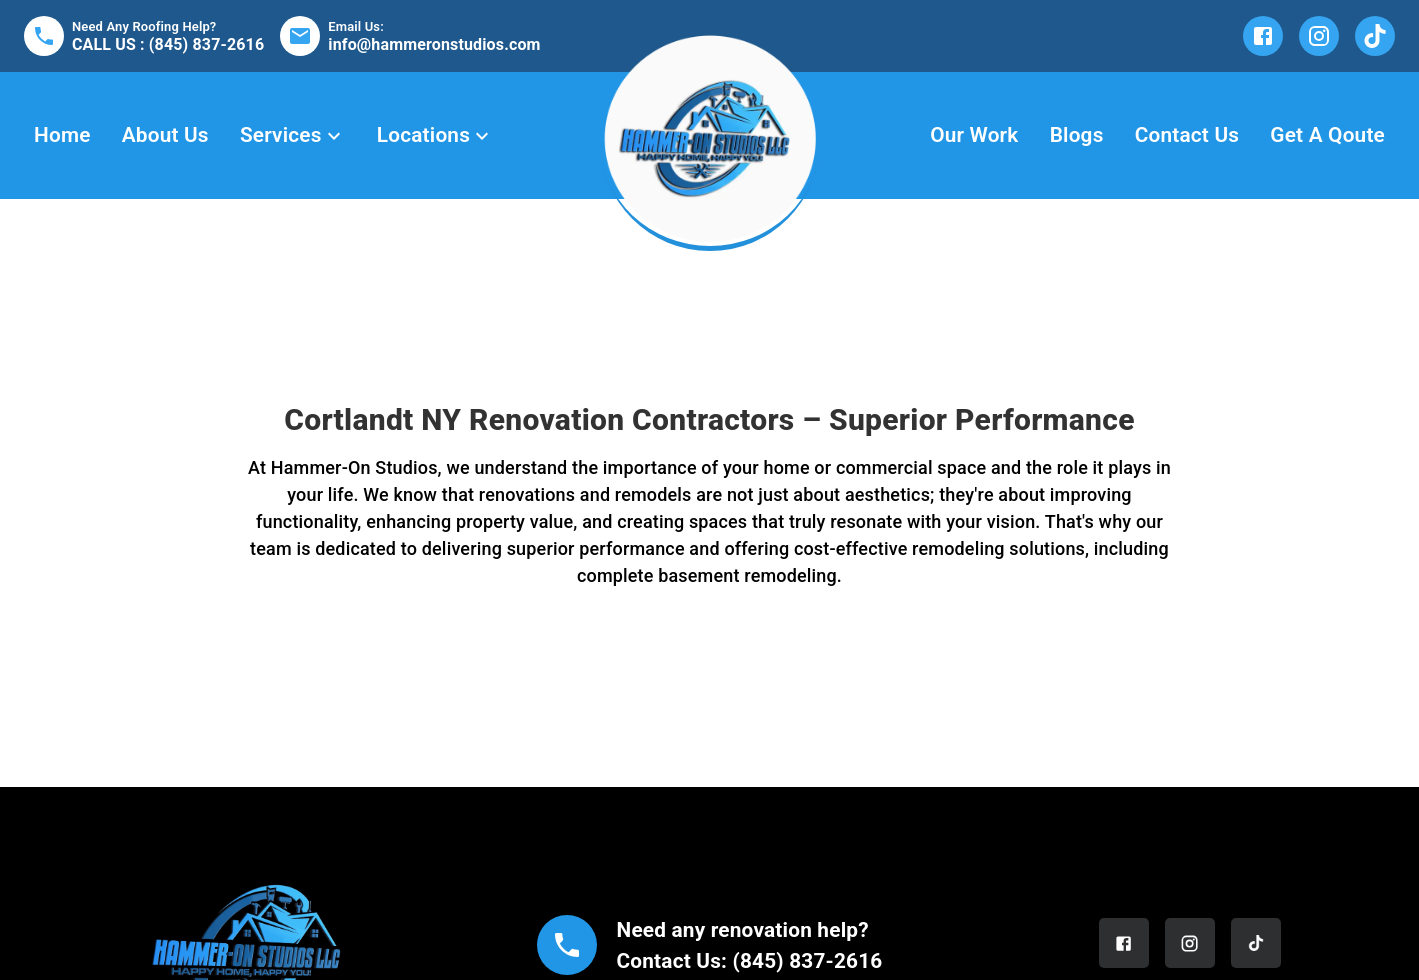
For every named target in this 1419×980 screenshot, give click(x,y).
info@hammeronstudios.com (434, 44)
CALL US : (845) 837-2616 (168, 44)
